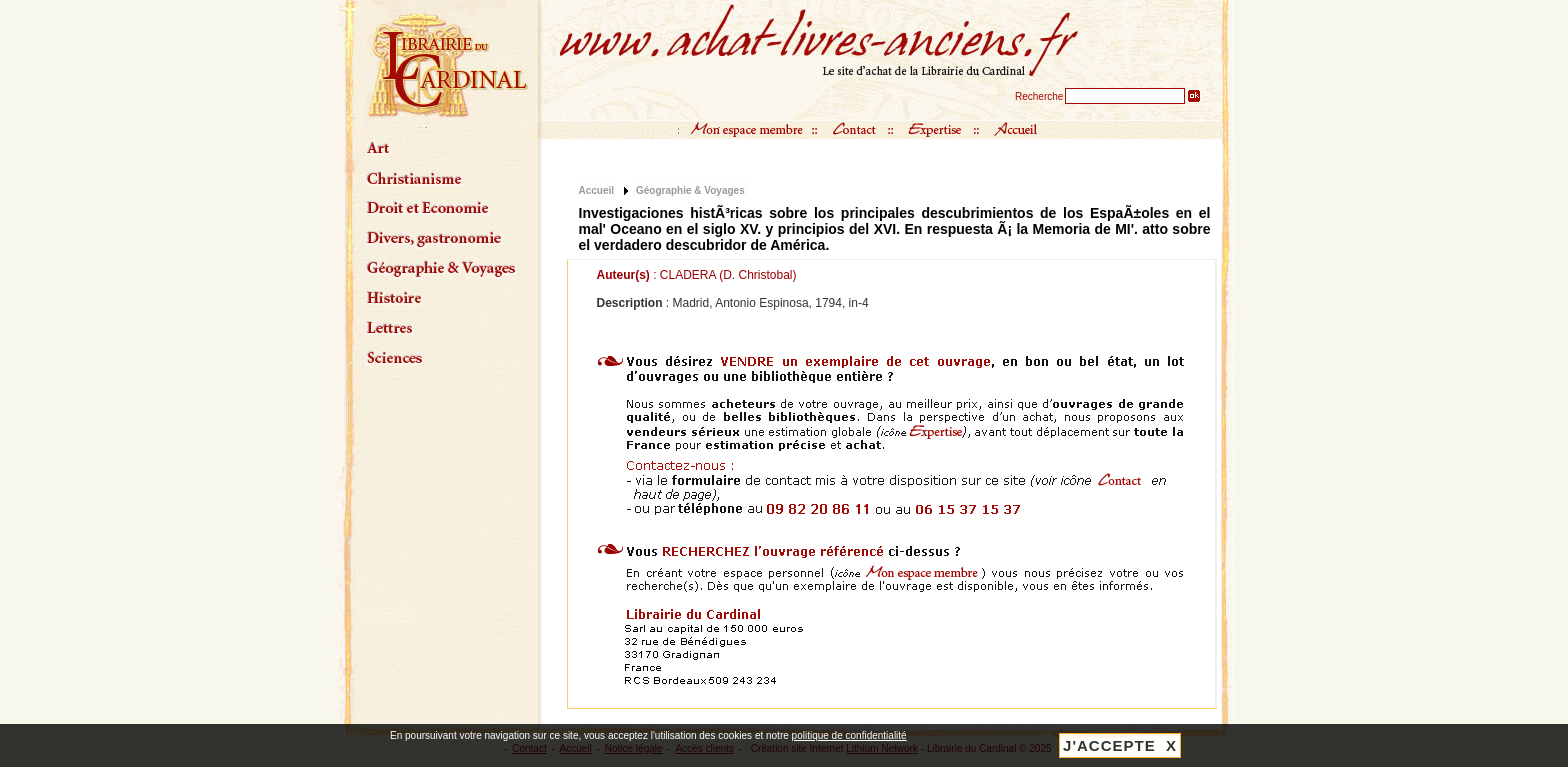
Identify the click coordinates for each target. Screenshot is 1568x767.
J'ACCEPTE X (1120, 745)
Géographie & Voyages (690, 190)
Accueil (597, 190)
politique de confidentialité (849, 735)
